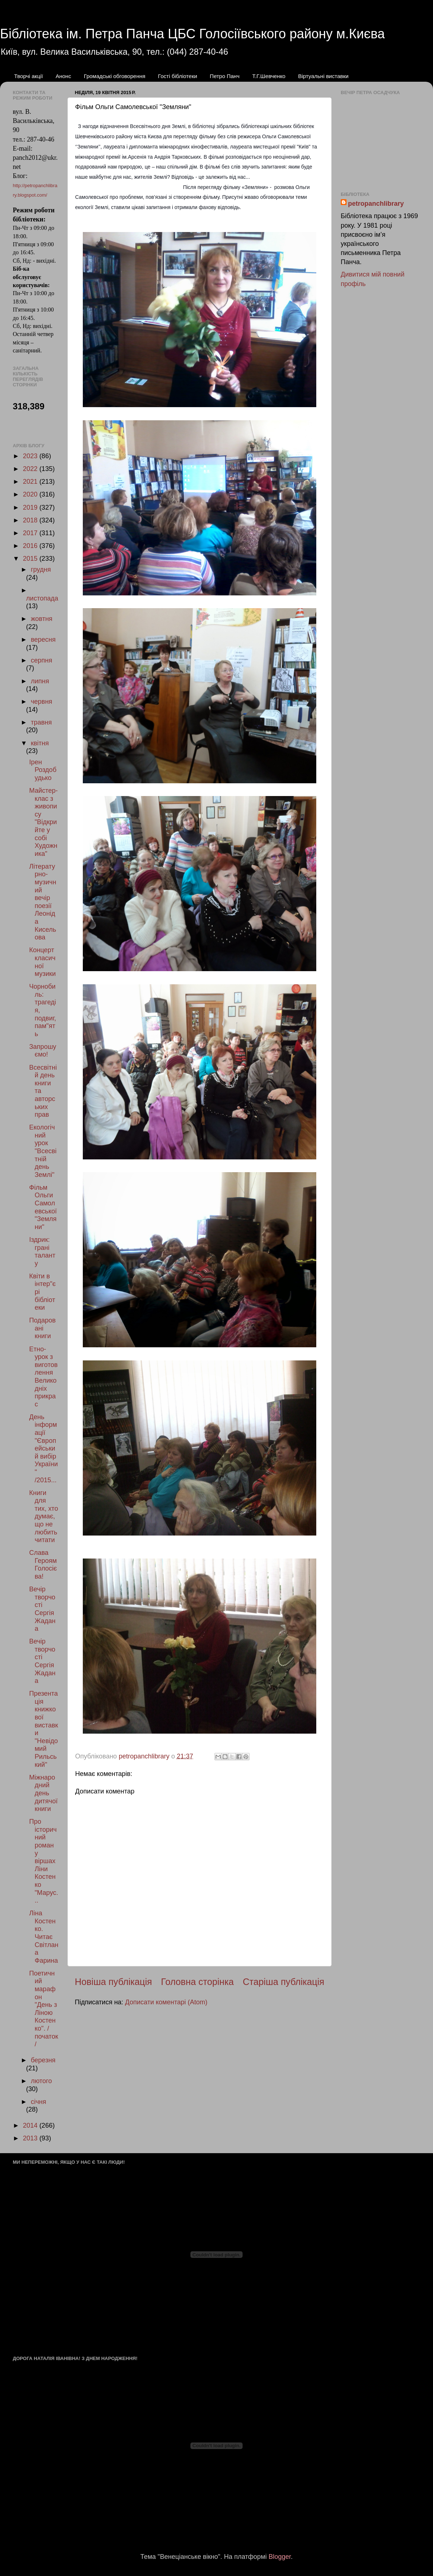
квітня (40, 743)
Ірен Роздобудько (43, 769)
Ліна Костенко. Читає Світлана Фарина (43, 1936)
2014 (31, 2125)
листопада (42, 598)
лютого (41, 2081)
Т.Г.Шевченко (268, 76)
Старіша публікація (283, 1982)
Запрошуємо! (42, 1050)
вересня (43, 639)
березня (43, 2060)
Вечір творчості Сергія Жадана (42, 1609)
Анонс (63, 76)
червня (41, 701)
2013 (31, 2138)
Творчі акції (28, 76)
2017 (31, 533)
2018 (31, 520)
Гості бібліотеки (177, 76)
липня (40, 681)
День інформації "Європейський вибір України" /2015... (43, 1448)
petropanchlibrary (376, 203)
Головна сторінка (197, 1982)
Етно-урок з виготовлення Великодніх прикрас (43, 1376)
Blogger (279, 2556)
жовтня (41, 618)
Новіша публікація (113, 1982)
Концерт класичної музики (42, 961)
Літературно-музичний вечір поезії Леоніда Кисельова (42, 902)
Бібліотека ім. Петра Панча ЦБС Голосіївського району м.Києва (192, 33)
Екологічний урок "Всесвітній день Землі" (43, 1151)
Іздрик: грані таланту (42, 1251)
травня (41, 722)
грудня (41, 569)
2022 (31, 468)
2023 (31, 456)
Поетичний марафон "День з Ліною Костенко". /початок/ (43, 2009)
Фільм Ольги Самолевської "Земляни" (43, 1207)
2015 (31, 558)
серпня (41, 660)
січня (38, 2101)
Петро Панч (225, 76)
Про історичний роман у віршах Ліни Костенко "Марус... (43, 1861)
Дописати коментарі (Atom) (166, 2002)
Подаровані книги (42, 1328)
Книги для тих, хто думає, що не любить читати (43, 1516)
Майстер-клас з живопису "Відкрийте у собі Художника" (43, 822)
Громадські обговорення (115, 76)
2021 (31, 481)
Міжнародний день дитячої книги (43, 1793)
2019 (31, 507)
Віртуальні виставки (323, 76)
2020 (31, 494)
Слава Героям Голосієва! (43, 1564)
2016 (31, 545)
